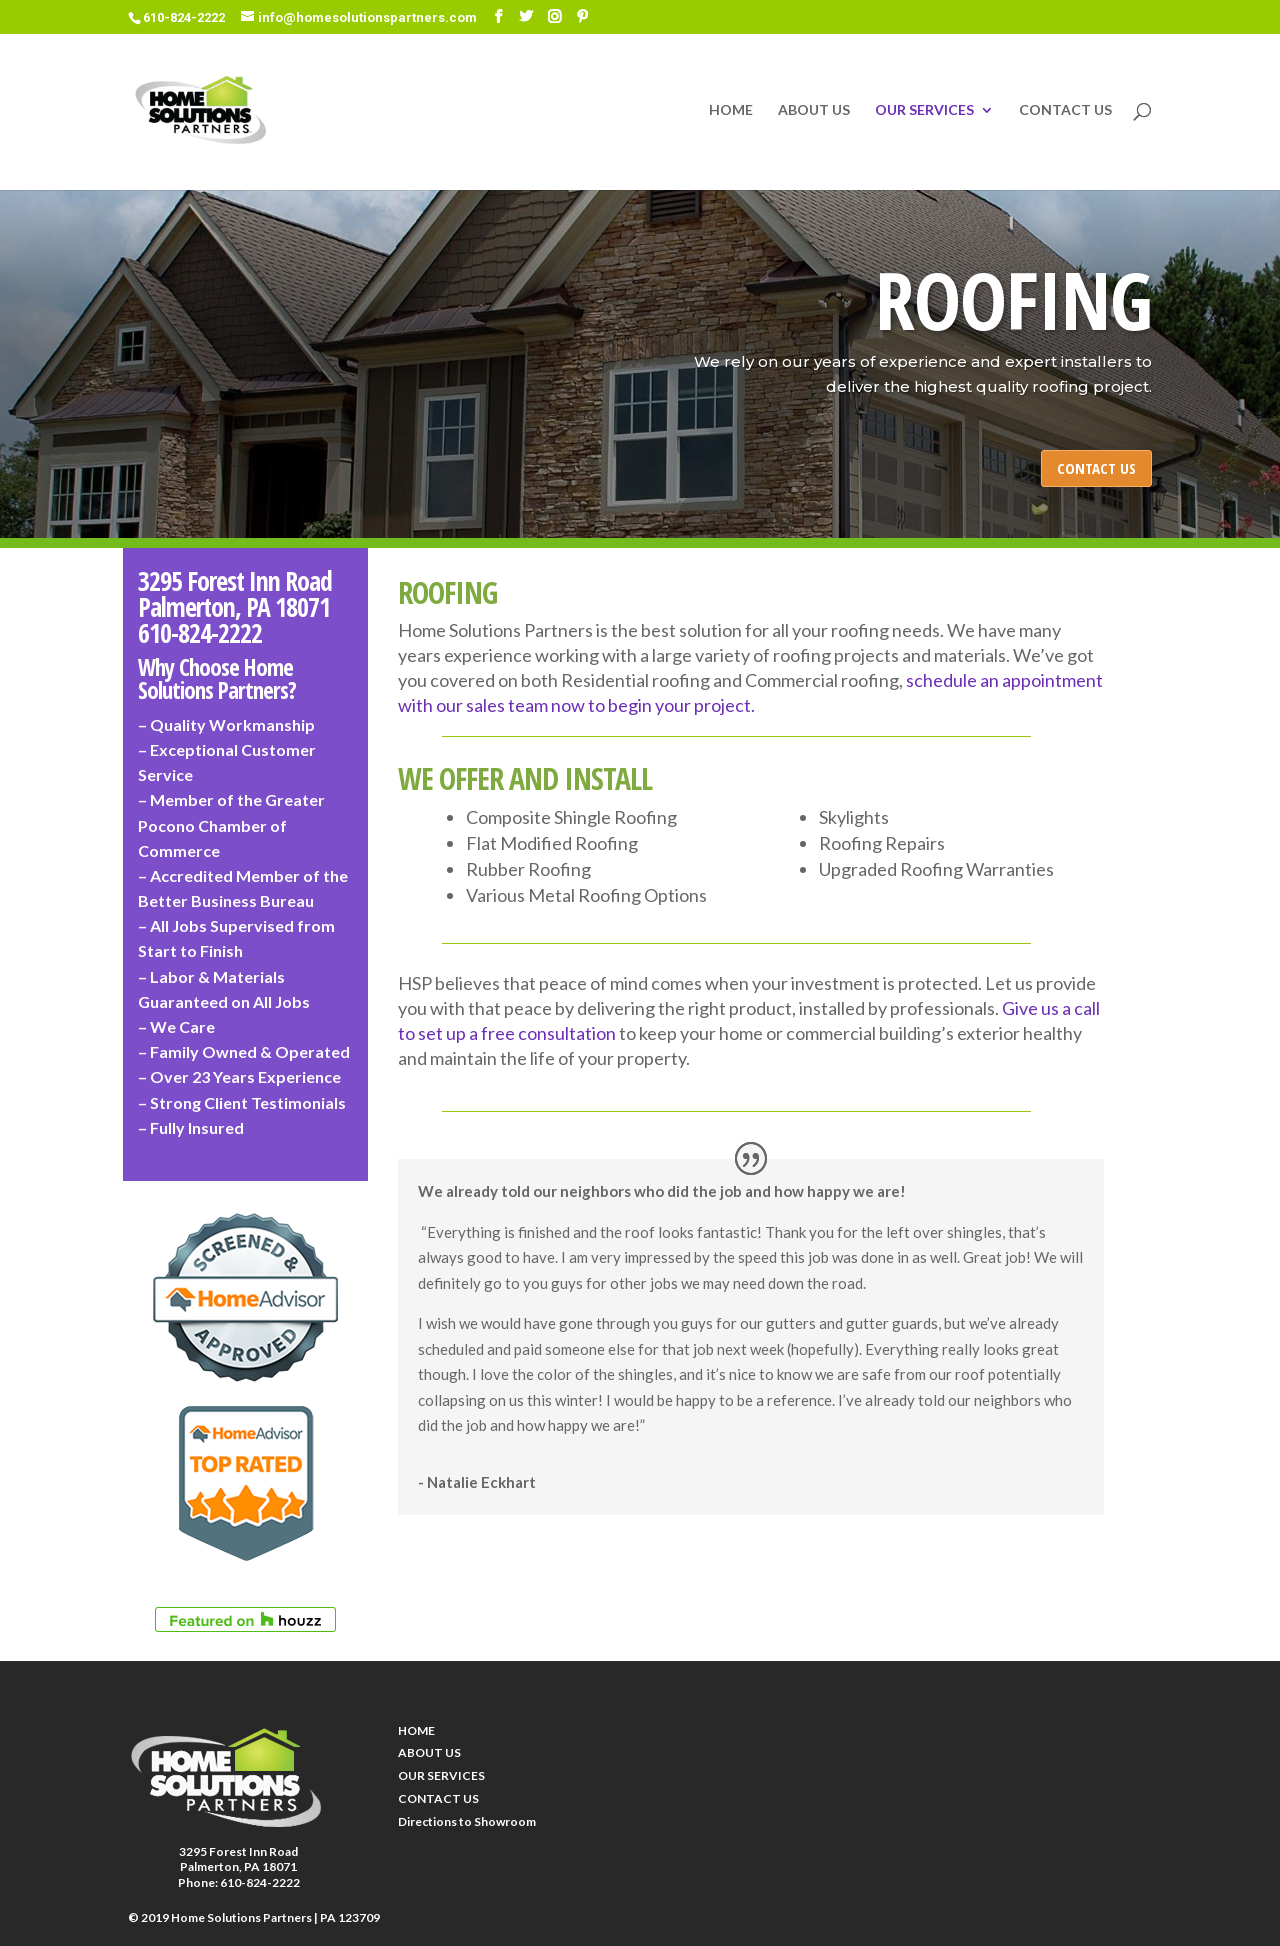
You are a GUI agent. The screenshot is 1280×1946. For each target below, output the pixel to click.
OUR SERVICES (924, 110)
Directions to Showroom (467, 1821)
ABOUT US (814, 110)
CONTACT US (1065, 110)
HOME (731, 110)
